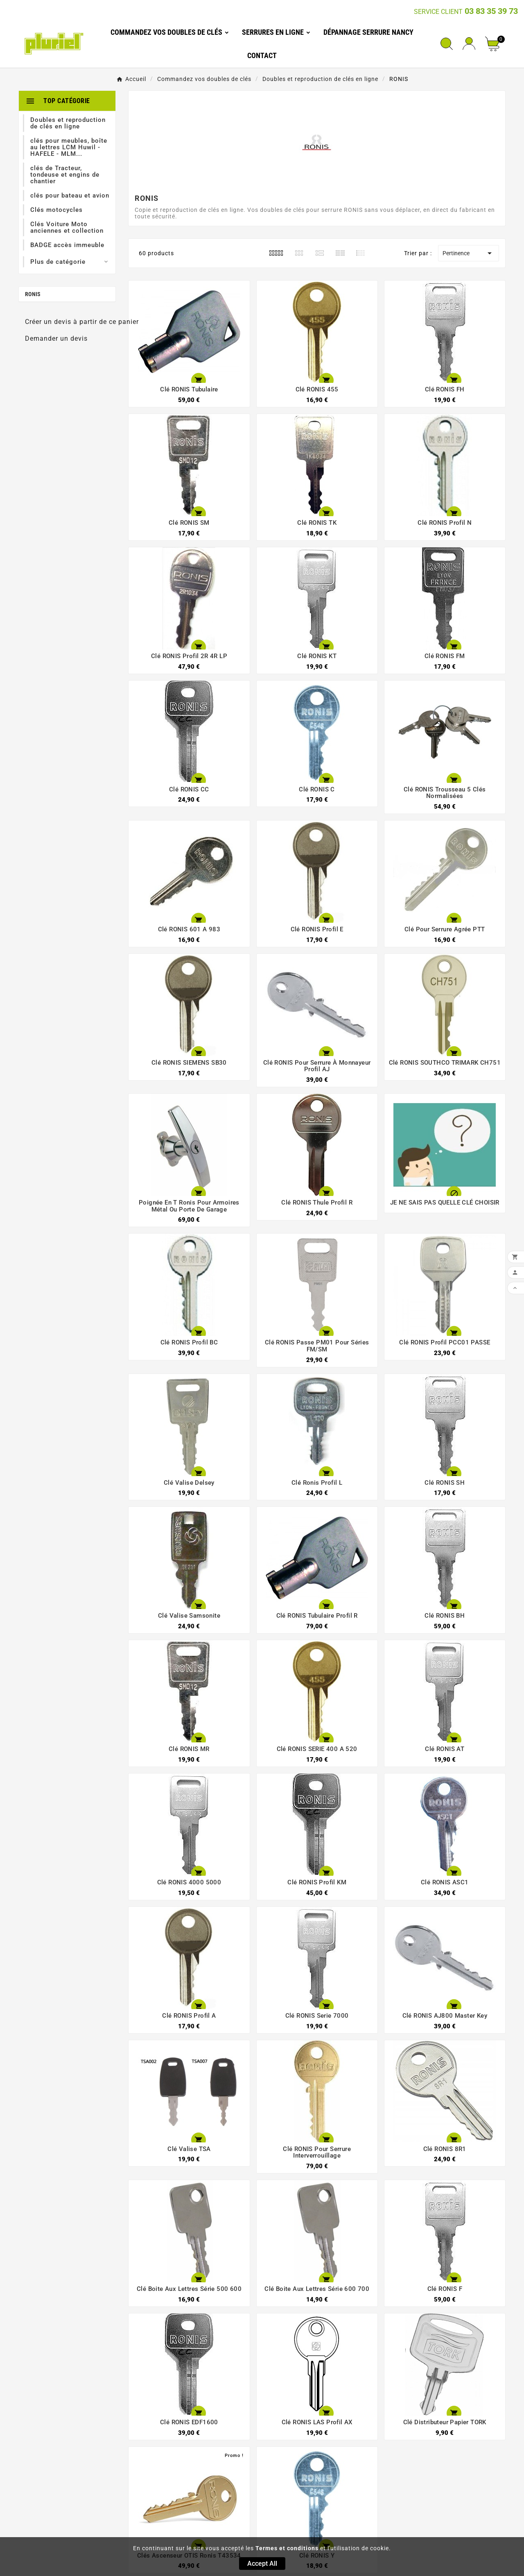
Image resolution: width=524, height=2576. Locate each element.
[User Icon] (469, 43)
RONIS (33, 294)
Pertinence (469, 253)
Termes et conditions (286, 2548)
